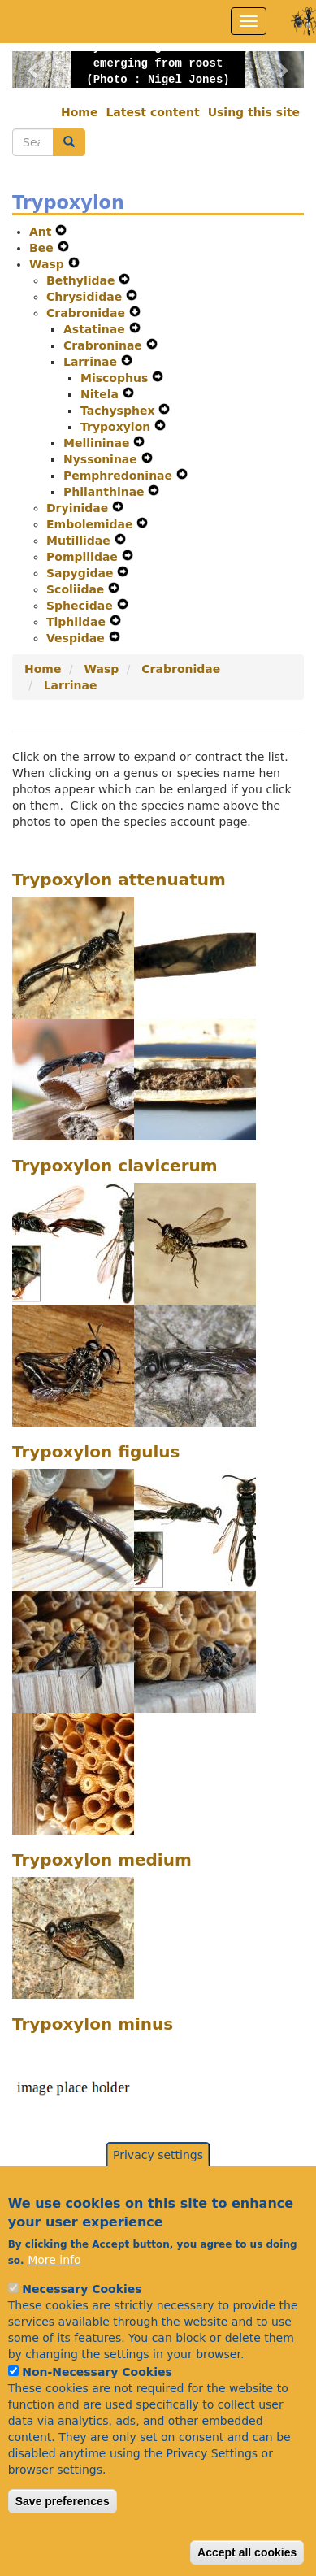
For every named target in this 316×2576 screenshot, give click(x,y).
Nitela (101, 394)
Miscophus (116, 377)
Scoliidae (77, 589)
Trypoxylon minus (92, 2024)
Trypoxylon (117, 426)
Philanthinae (105, 491)
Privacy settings (158, 2189)
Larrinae (92, 361)
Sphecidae (81, 605)
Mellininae (98, 443)
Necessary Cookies (81, 2323)
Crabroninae (104, 345)
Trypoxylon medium (102, 1860)
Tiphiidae (78, 621)
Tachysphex (119, 410)
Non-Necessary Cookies (97, 2406)
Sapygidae (81, 573)
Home (79, 112)
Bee (43, 247)
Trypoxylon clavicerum (115, 1165)
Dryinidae (79, 508)
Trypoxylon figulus (96, 1452)
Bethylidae (82, 280)
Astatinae (96, 329)
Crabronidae (87, 312)
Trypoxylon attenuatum (119, 879)
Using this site (254, 112)
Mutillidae (80, 540)
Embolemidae (91, 524)
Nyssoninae (102, 459)
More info (54, 2293)
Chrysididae (86, 296)
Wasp (48, 264)
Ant (42, 231)
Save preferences (62, 2535)
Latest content (152, 112)
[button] (34, 69)
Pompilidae (84, 556)
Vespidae (77, 638)
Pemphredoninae (119, 475)
